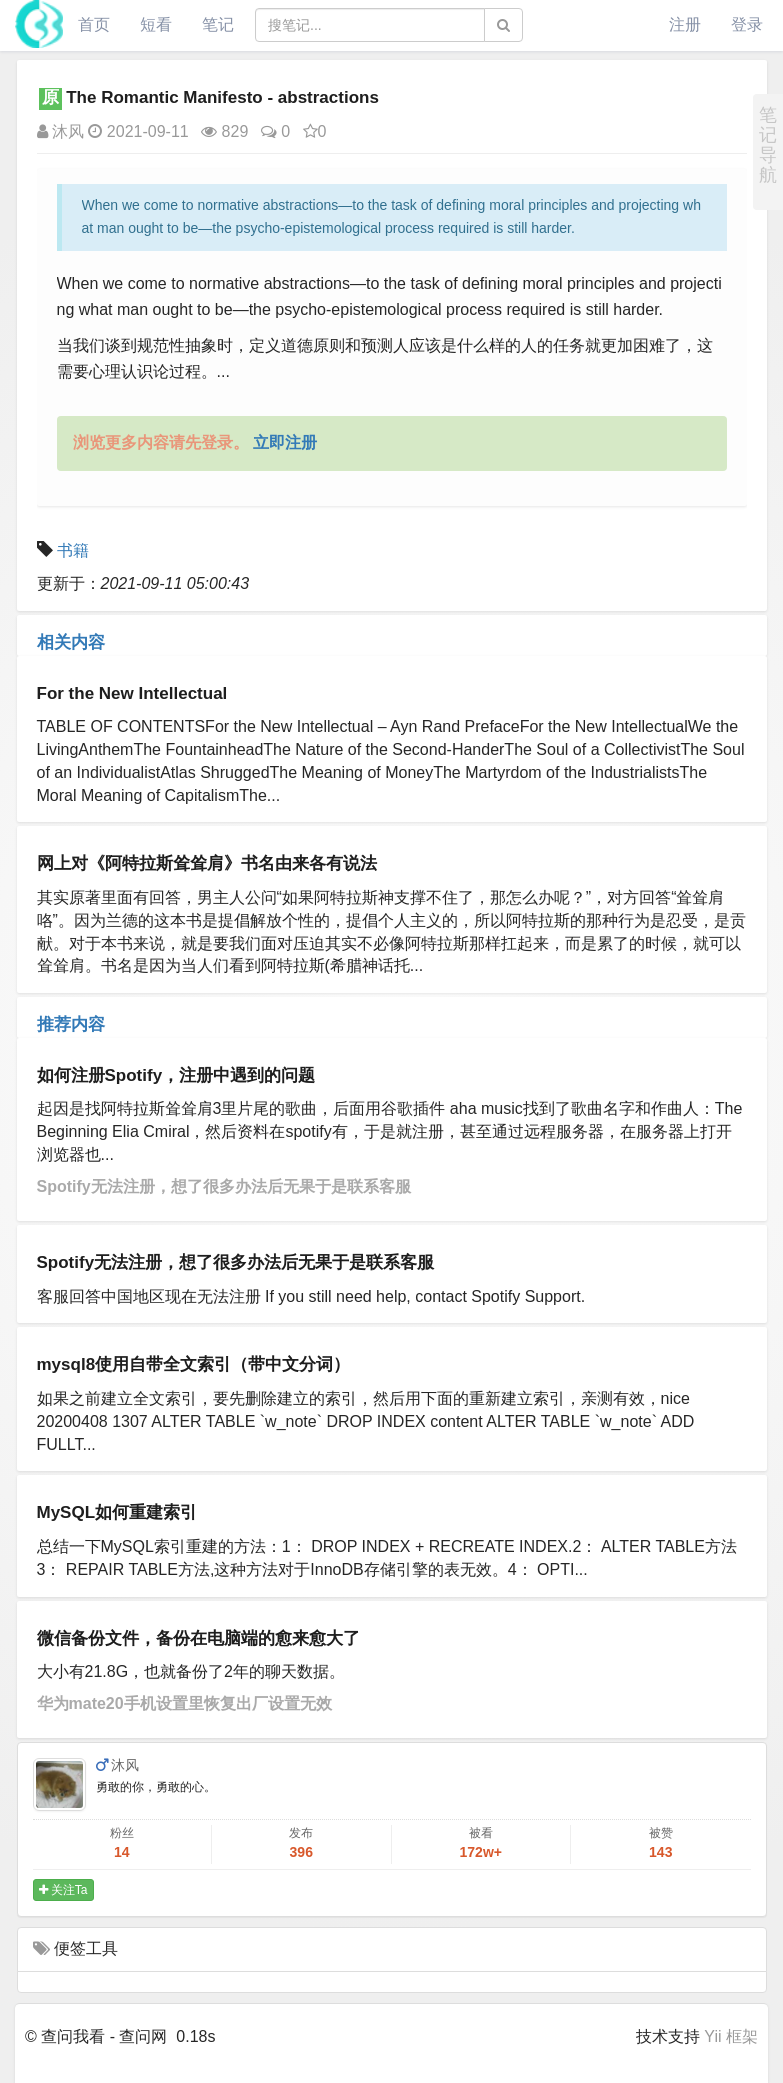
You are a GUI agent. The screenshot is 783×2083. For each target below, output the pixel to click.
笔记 (218, 24)
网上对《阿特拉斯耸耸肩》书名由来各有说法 (207, 863)
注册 (685, 24)
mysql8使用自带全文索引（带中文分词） (194, 1364)
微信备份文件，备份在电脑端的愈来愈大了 (198, 1638)
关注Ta (63, 1890)
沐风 (60, 131)
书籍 (73, 550)
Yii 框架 (731, 2036)
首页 (94, 24)
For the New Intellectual (132, 693)
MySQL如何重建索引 (117, 1512)
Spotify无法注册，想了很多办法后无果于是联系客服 (224, 1186)
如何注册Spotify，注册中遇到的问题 (176, 1075)
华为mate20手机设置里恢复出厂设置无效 (184, 1703)
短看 (156, 24)
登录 (747, 24)
